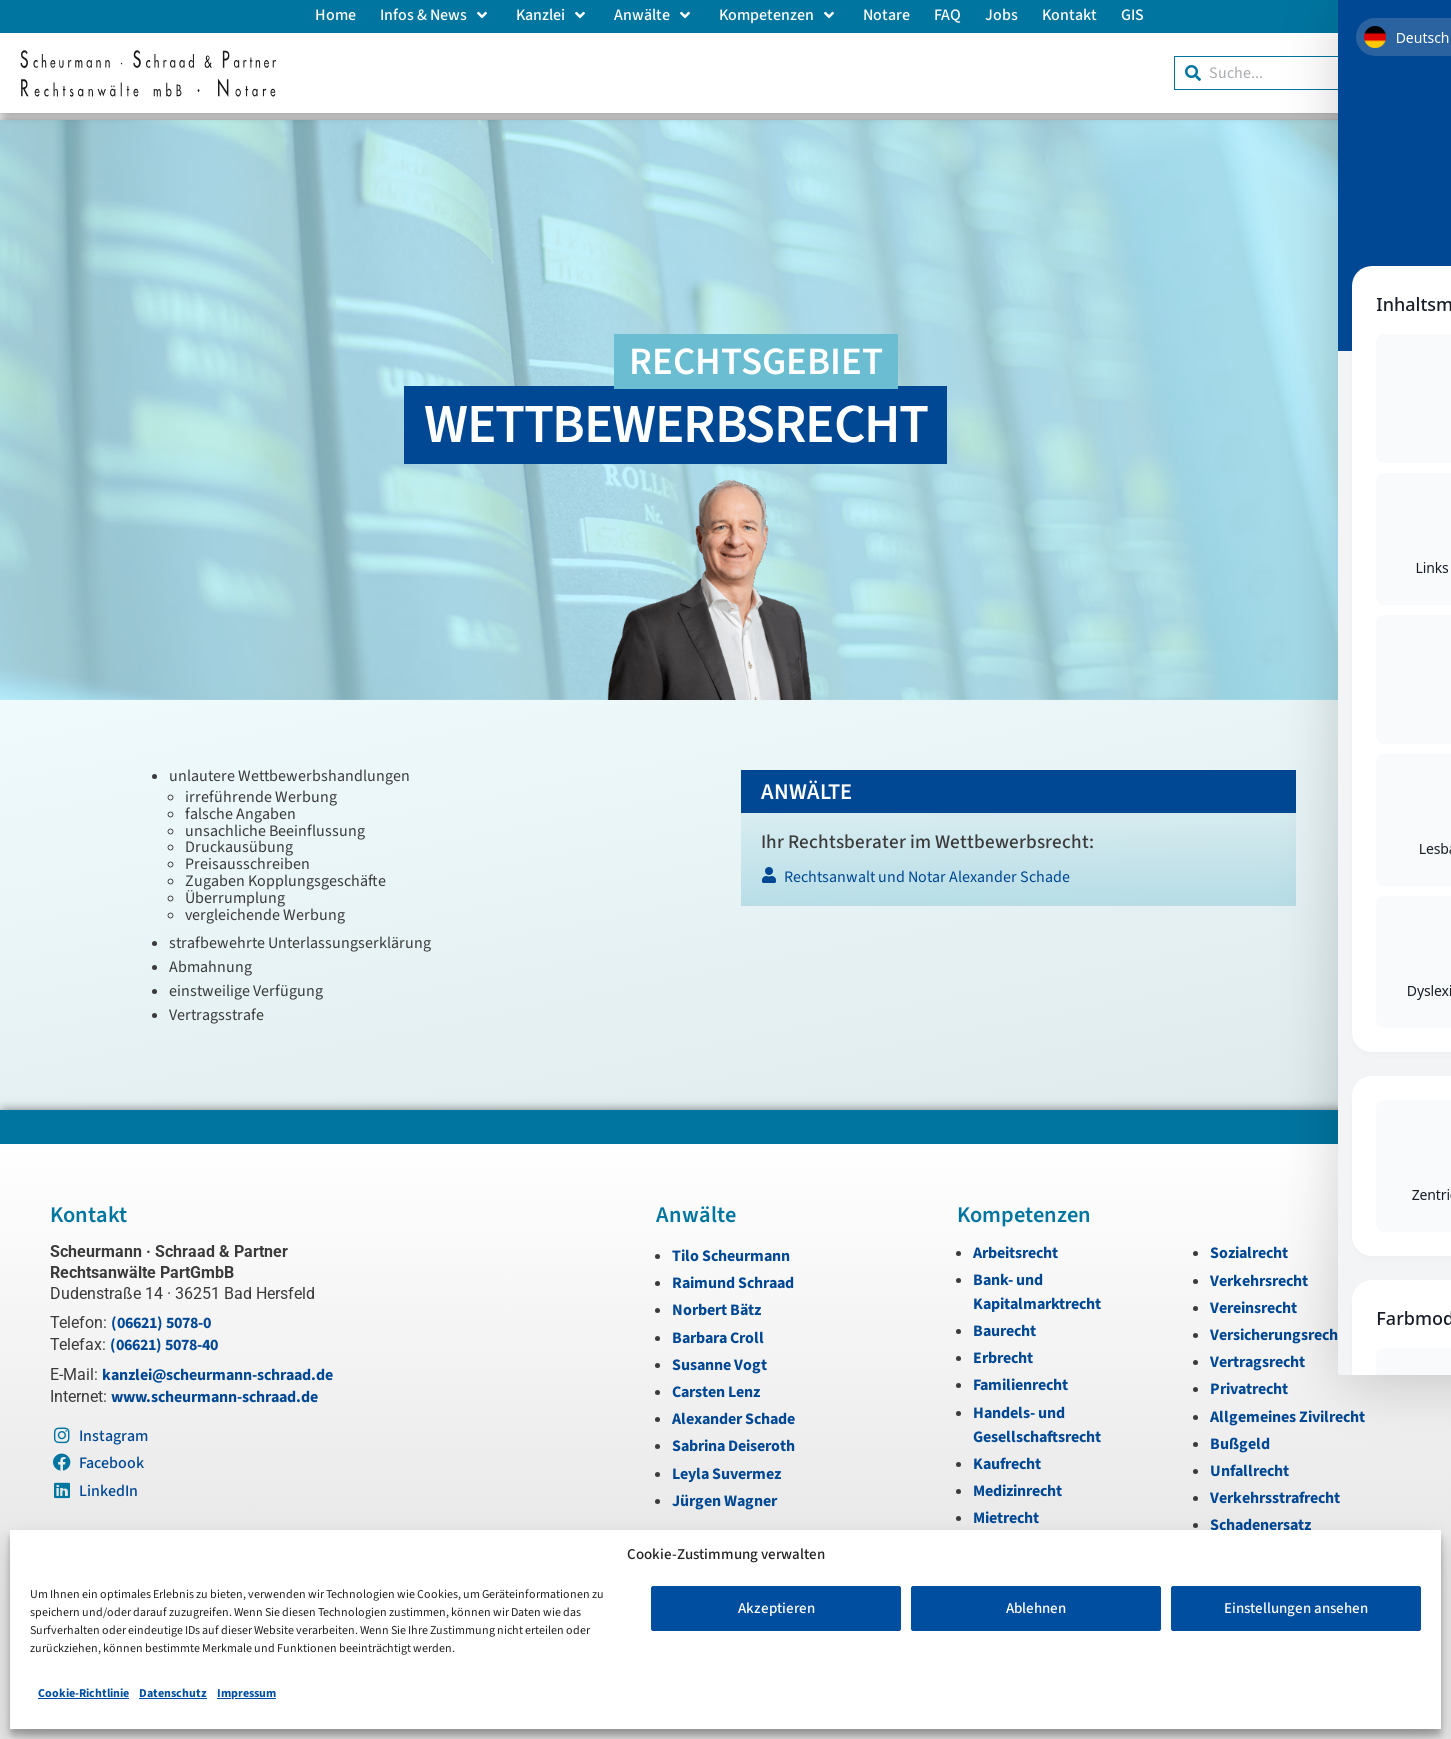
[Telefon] (1429, 442)
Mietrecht (1006, 1511)
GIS (1132, 15)
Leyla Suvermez (726, 1467)
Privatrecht (1249, 1382)
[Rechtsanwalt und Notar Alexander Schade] (1017, 875)
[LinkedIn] (1429, 578)
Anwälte (654, 15)
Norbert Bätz (716, 1303)
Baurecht (1004, 1324)
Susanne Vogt (719, 1358)
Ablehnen (1036, 1608)
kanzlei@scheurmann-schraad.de (217, 1368)
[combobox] (1302, 73)
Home (335, 15)
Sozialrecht (1249, 1246)
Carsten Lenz (716, 1385)
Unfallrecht (1249, 1464)
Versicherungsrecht (1277, 1328)
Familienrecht (1020, 1378)
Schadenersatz (1260, 1518)
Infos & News (436, 15)
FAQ (947, 15)
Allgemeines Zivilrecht (1287, 1410)
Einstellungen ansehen (1296, 1608)
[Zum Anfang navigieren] (1429, 623)
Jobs (1001, 15)
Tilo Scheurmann (731, 1249)
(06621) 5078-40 (164, 1338)
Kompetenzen (779, 15)
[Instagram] (1429, 488)
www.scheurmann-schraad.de (214, 1390)
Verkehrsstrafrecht (1275, 1491)
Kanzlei (553, 15)
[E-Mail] (1429, 397)
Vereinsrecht (1253, 1301)
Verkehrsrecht (1259, 1274)
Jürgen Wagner (724, 1494)
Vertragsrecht (1257, 1355)
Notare (886, 15)
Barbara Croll (718, 1331)
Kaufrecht (1007, 1457)
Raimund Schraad (733, 1276)
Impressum (246, 1693)
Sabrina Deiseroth (733, 1439)
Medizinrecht (1017, 1484)
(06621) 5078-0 (161, 1316)
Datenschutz (173, 1693)
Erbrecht (1003, 1351)
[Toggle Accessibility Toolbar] (1400, 161)
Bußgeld (1240, 1437)
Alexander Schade (733, 1412)
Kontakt (1069, 15)
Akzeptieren (776, 1608)
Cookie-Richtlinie (83, 1693)
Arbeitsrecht (1015, 1246)
